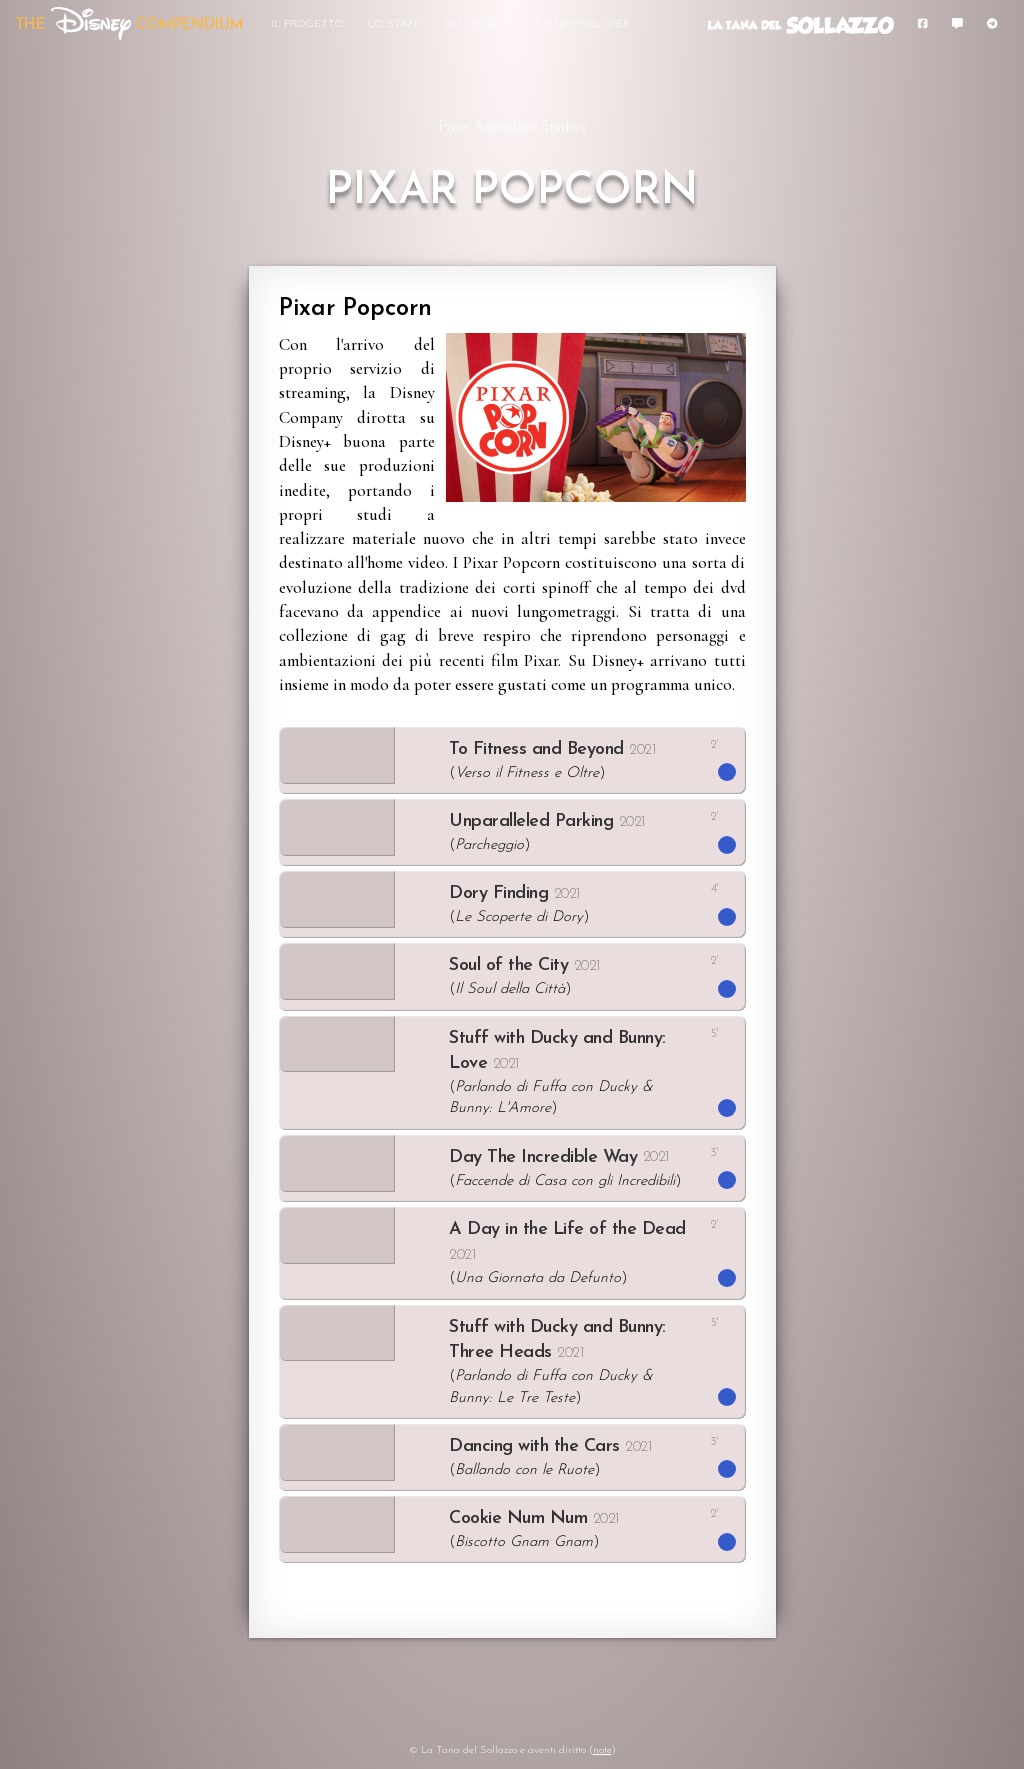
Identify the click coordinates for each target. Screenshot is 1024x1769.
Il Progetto (307, 24)
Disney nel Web (582, 24)
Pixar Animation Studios (512, 127)
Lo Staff (394, 24)
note (602, 1750)
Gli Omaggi (477, 24)
